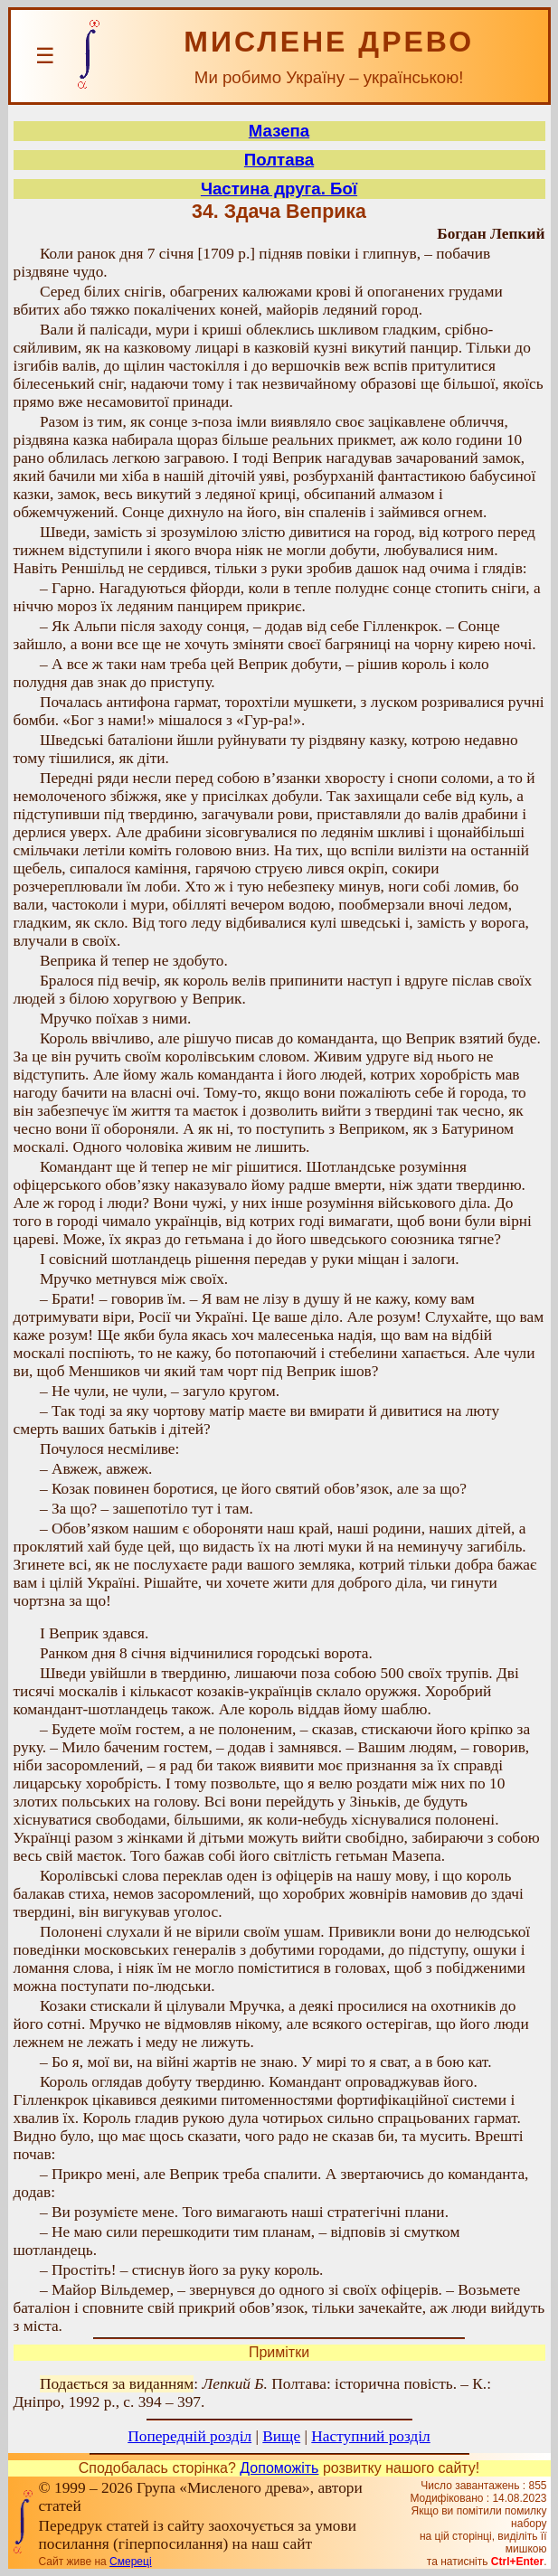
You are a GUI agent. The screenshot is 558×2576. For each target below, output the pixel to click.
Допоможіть (279, 2468)
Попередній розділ (189, 2436)
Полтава (279, 159)
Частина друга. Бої (279, 188)
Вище (281, 2436)
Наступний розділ (370, 2436)
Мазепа (279, 130)
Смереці (130, 2561)
